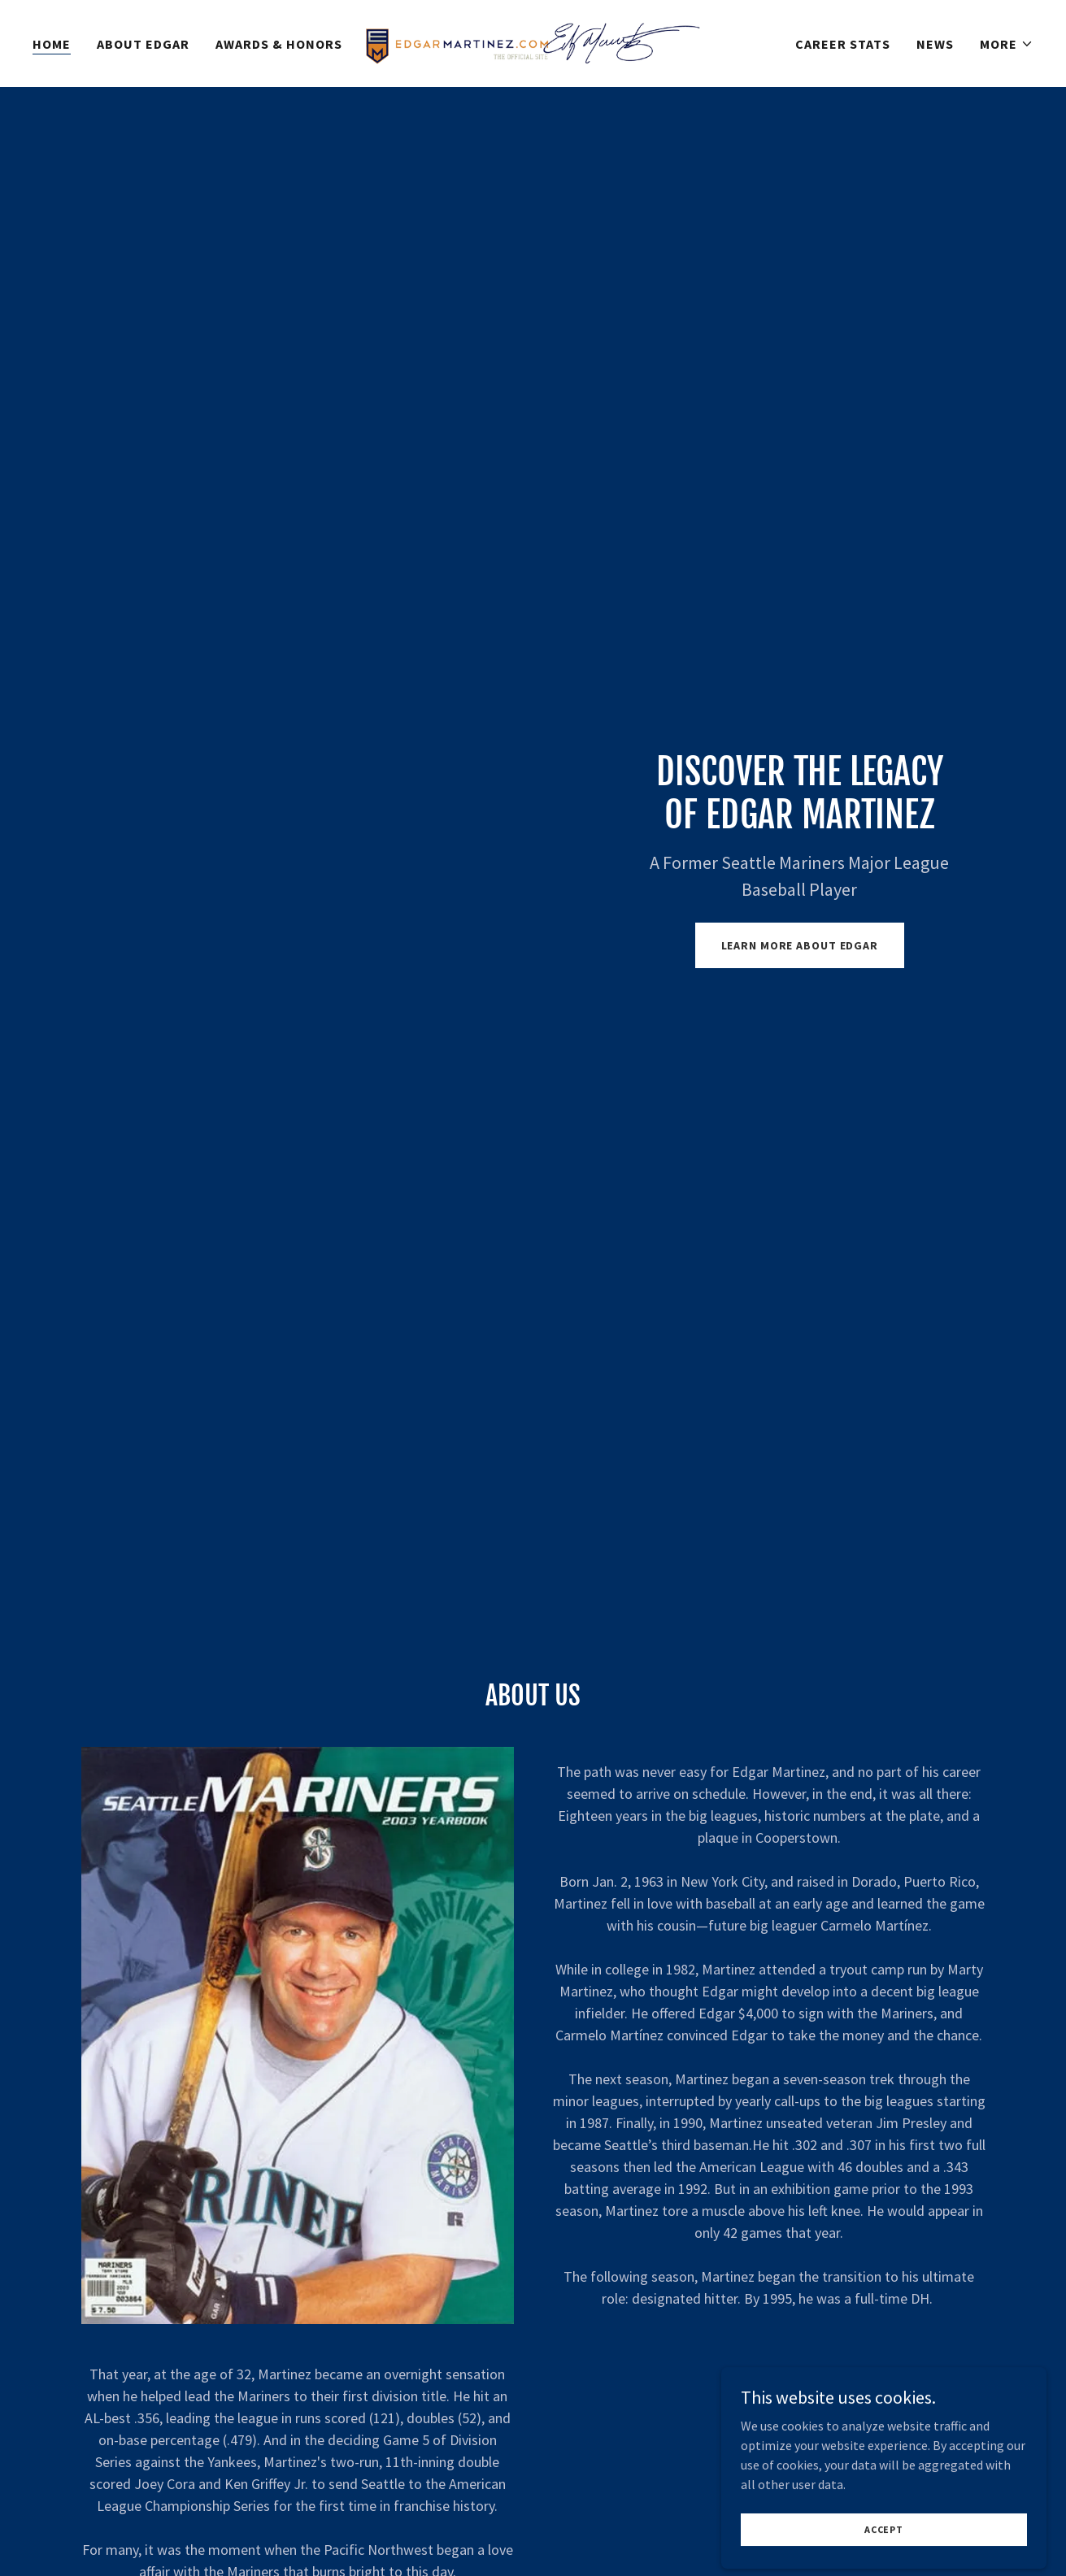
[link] (532, 41)
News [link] (935, 44)
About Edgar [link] (143, 44)
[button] (1006, 44)
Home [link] (52, 44)
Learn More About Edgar (799, 945)
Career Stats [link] (842, 44)
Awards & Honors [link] (278, 44)
